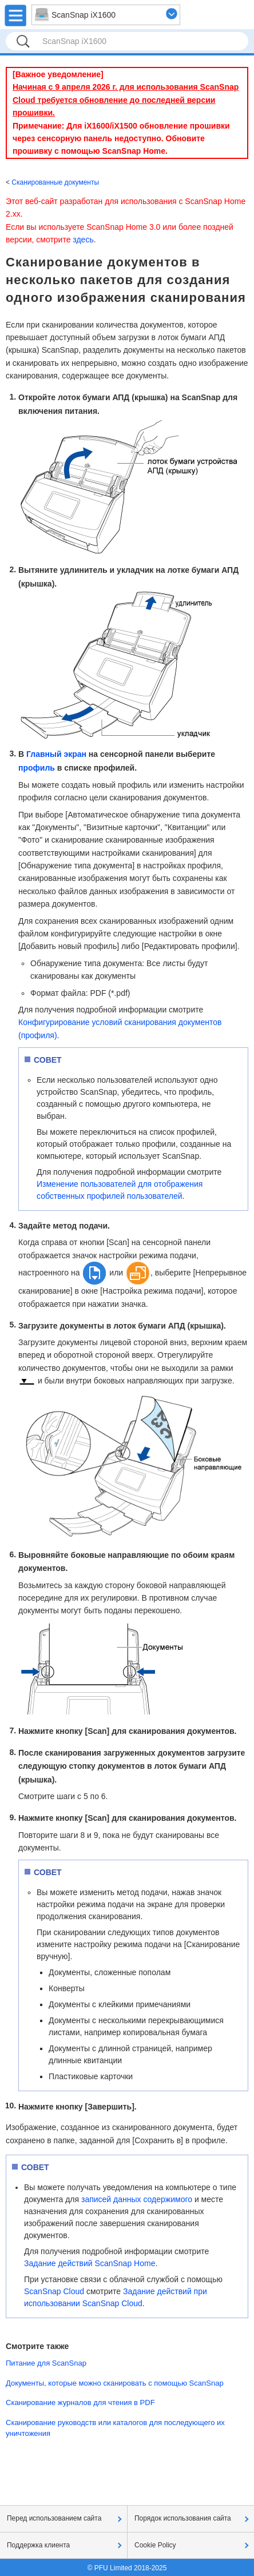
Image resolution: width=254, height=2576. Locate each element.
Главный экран (56, 754)
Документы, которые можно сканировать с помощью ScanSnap (115, 2383)
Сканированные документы (55, 182)
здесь (83, 239)
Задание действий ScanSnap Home (89, 2263)
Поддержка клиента (38, 2545)
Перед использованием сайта (54, 2518)
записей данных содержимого (136, 2199)
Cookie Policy (155, 2545)
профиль (36, 767)
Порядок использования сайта (182, 2518)
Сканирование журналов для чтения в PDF (80, 2402)
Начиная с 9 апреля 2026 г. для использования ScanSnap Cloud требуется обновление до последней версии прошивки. (126, 99)
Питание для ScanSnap (46, 2363)
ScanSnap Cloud (54, 2291)
